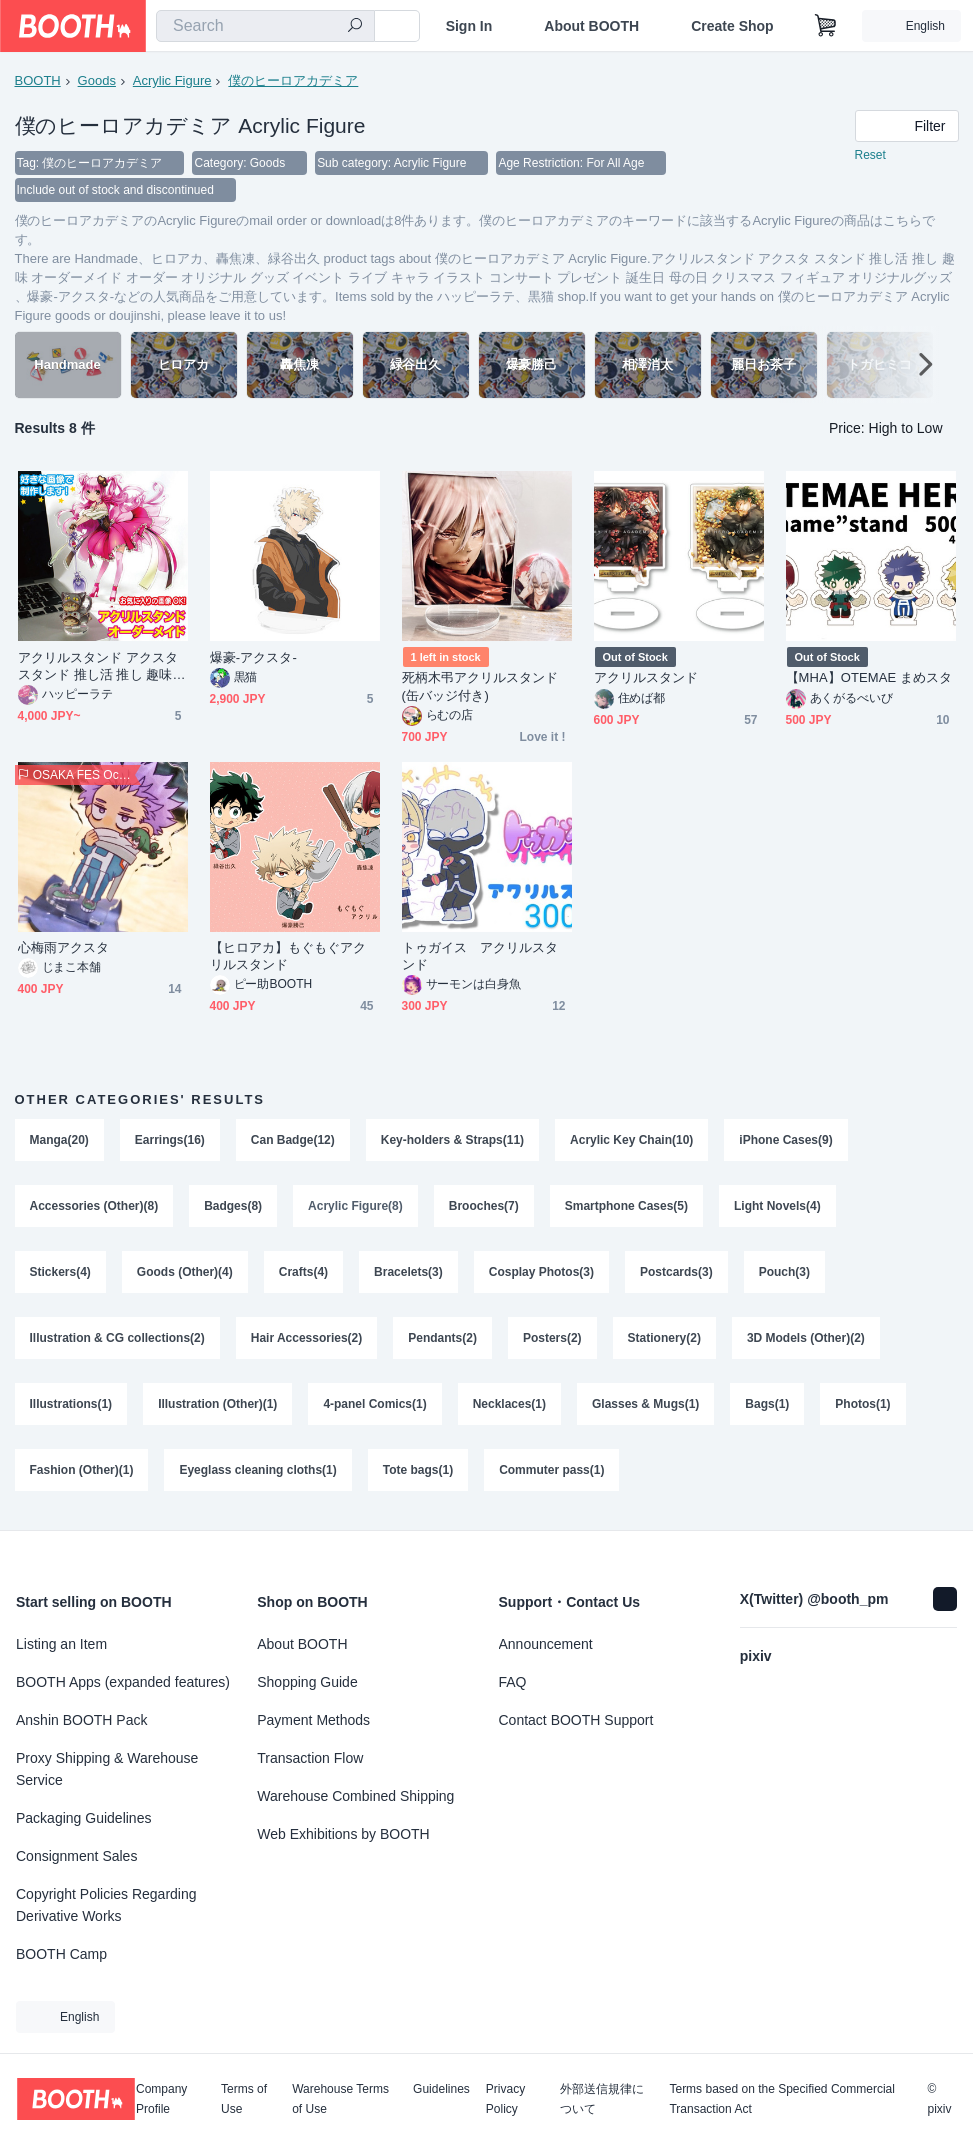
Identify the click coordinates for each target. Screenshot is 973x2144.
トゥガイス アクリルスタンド (480, 958)
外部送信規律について (602, 2099)
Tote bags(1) (418, 1472)
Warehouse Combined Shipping (355, 1796)
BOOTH (38, 80)
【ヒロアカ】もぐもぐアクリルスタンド (288, 958)
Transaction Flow (310, 1758)
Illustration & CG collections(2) (117, 1340)
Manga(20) (59, 1142)
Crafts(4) (303, 1274)
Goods (97, 80)
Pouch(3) (784, 1274)
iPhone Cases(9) (786, 1142)
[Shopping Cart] (826, 26)
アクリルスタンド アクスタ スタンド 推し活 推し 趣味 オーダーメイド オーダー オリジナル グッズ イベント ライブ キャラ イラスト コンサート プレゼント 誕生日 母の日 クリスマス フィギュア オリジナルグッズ (102, 668)
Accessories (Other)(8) (94, 1208)
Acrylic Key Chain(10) (631, 1142)
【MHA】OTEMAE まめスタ (869, 679)
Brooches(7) (484, 1208)
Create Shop (732, 26)
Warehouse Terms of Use (340, 2099)
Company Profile (161, 2099)
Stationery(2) (664, 1340)
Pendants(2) (442, 1340)
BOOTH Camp (61, 1954)
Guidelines (441, 2089)
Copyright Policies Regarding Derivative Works (106, 1905)
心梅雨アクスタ (64, 949)
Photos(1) (863, 1406)
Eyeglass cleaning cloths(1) (258, 1472)
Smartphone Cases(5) (626, 1208)
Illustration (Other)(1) (217, 1406)
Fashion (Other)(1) (82, 1472)
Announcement (546, 1644)
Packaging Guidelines (83, 1818)
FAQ (513, 1682)
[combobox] (265, 26)
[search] (355, 27)
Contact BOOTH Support (576, 1720)
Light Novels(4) (777, 1208)
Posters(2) (552, 1340)
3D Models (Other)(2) (806, 1340)
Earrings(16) (170, 1142)
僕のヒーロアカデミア (293, 80)
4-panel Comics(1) (375, 1406)
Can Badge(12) (293, 1142)
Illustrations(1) (71, 1406)
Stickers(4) (60, 1274)
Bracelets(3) (408, 1274)
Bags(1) (768, 1406)
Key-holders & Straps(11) (452, 1142)
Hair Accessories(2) (307, 1340)
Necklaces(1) (509, 1406)
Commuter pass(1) (551, 1472)
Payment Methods (313, 1720)
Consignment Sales (76, 1856)
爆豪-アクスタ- (253, 659)
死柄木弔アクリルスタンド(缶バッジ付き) (480, 688)
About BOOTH (591, 26)
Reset (870, 156)
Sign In (469, 26)
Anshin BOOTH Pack (82, 1720)
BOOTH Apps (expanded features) (123, 1682)
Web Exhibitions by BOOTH (343, 1834)
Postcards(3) (676, 1274)
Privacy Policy (505, 2099)
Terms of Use (244, 2099)
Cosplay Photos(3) (541, 1274)
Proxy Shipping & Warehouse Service (107, 1769)
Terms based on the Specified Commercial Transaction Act (781, 2099)
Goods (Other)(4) (185, 1274)
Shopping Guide (307, 1682)
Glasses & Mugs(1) (645, 1406)
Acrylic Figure (172, 80)
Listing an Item (61, 1644)
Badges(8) (233, 1208)
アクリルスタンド (646, 679)
